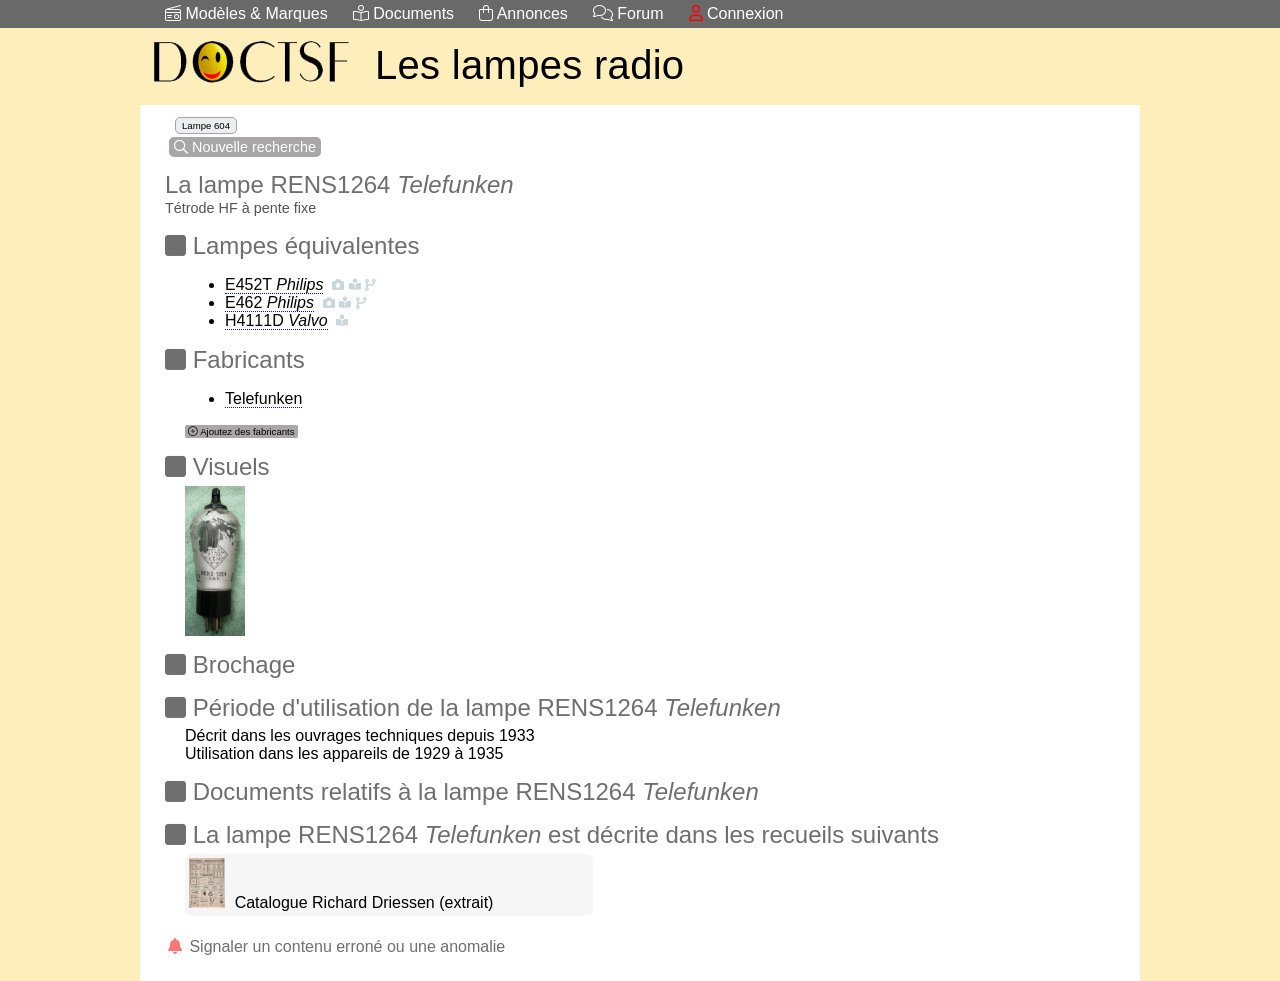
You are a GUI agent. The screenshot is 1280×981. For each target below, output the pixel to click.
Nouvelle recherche (245, 147)
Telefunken (263, 398)
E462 (269, 302)
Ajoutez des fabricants (241, 431)
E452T (274, 284)
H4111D (276, 320)
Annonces (523, 13)
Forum (628, 13)
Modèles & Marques (246, 13)
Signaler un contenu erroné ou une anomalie (335, 946)
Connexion (736, 13)
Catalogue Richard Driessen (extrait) (364, 902)
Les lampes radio (529, 65)
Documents (403, 13)
